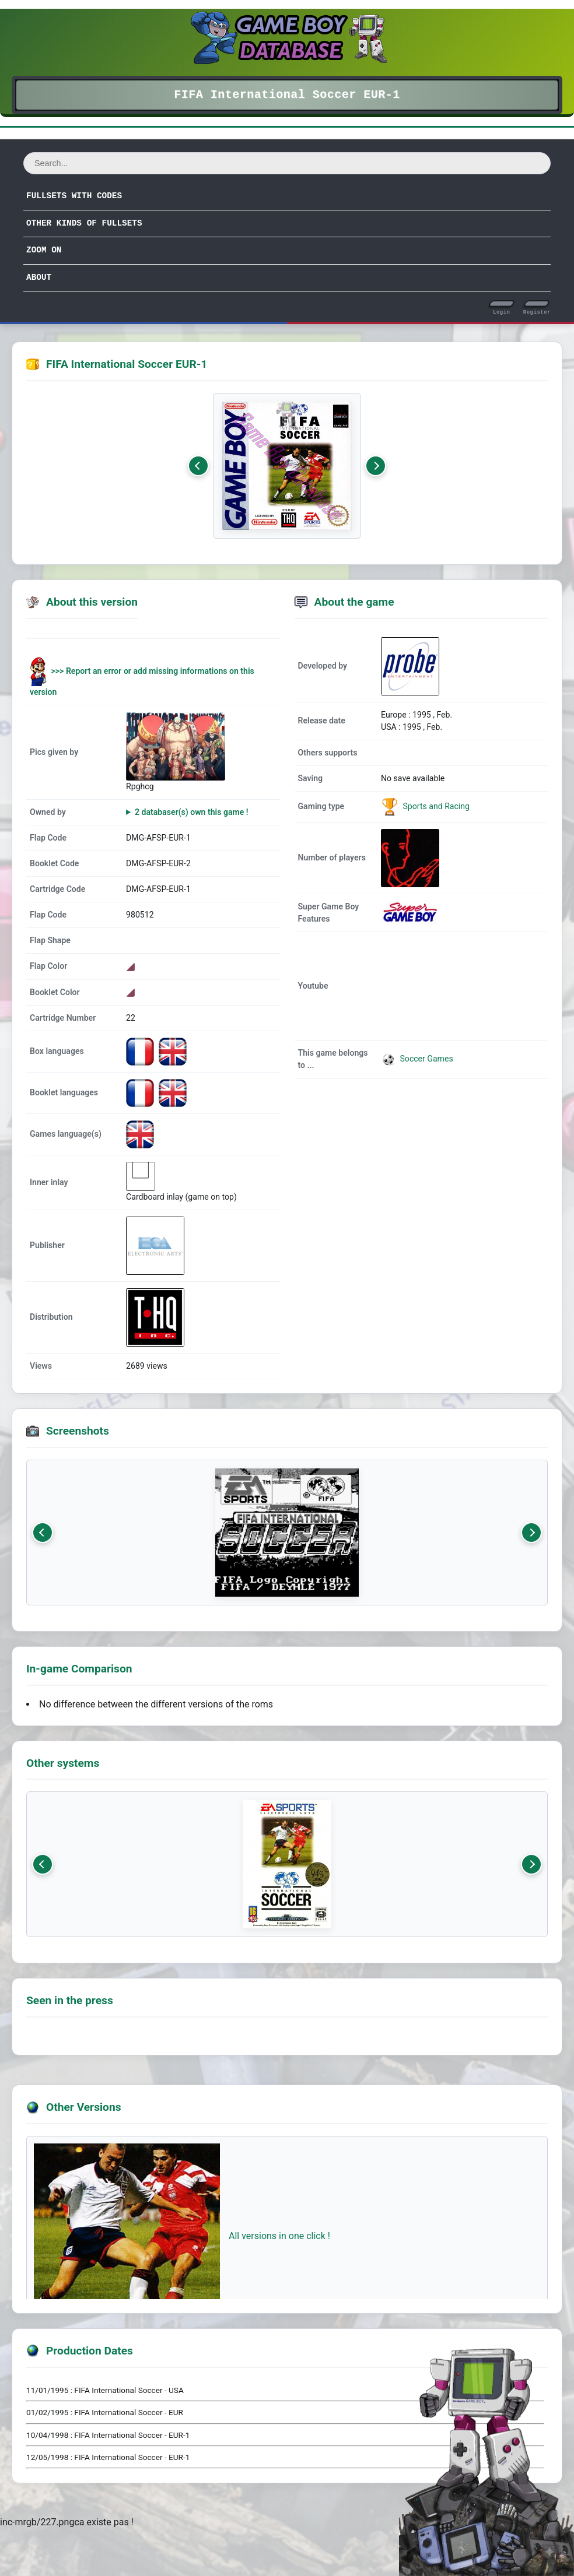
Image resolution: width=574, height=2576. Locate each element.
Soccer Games (417, 1058)
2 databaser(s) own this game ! (192, 812)
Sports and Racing (435, 806)
